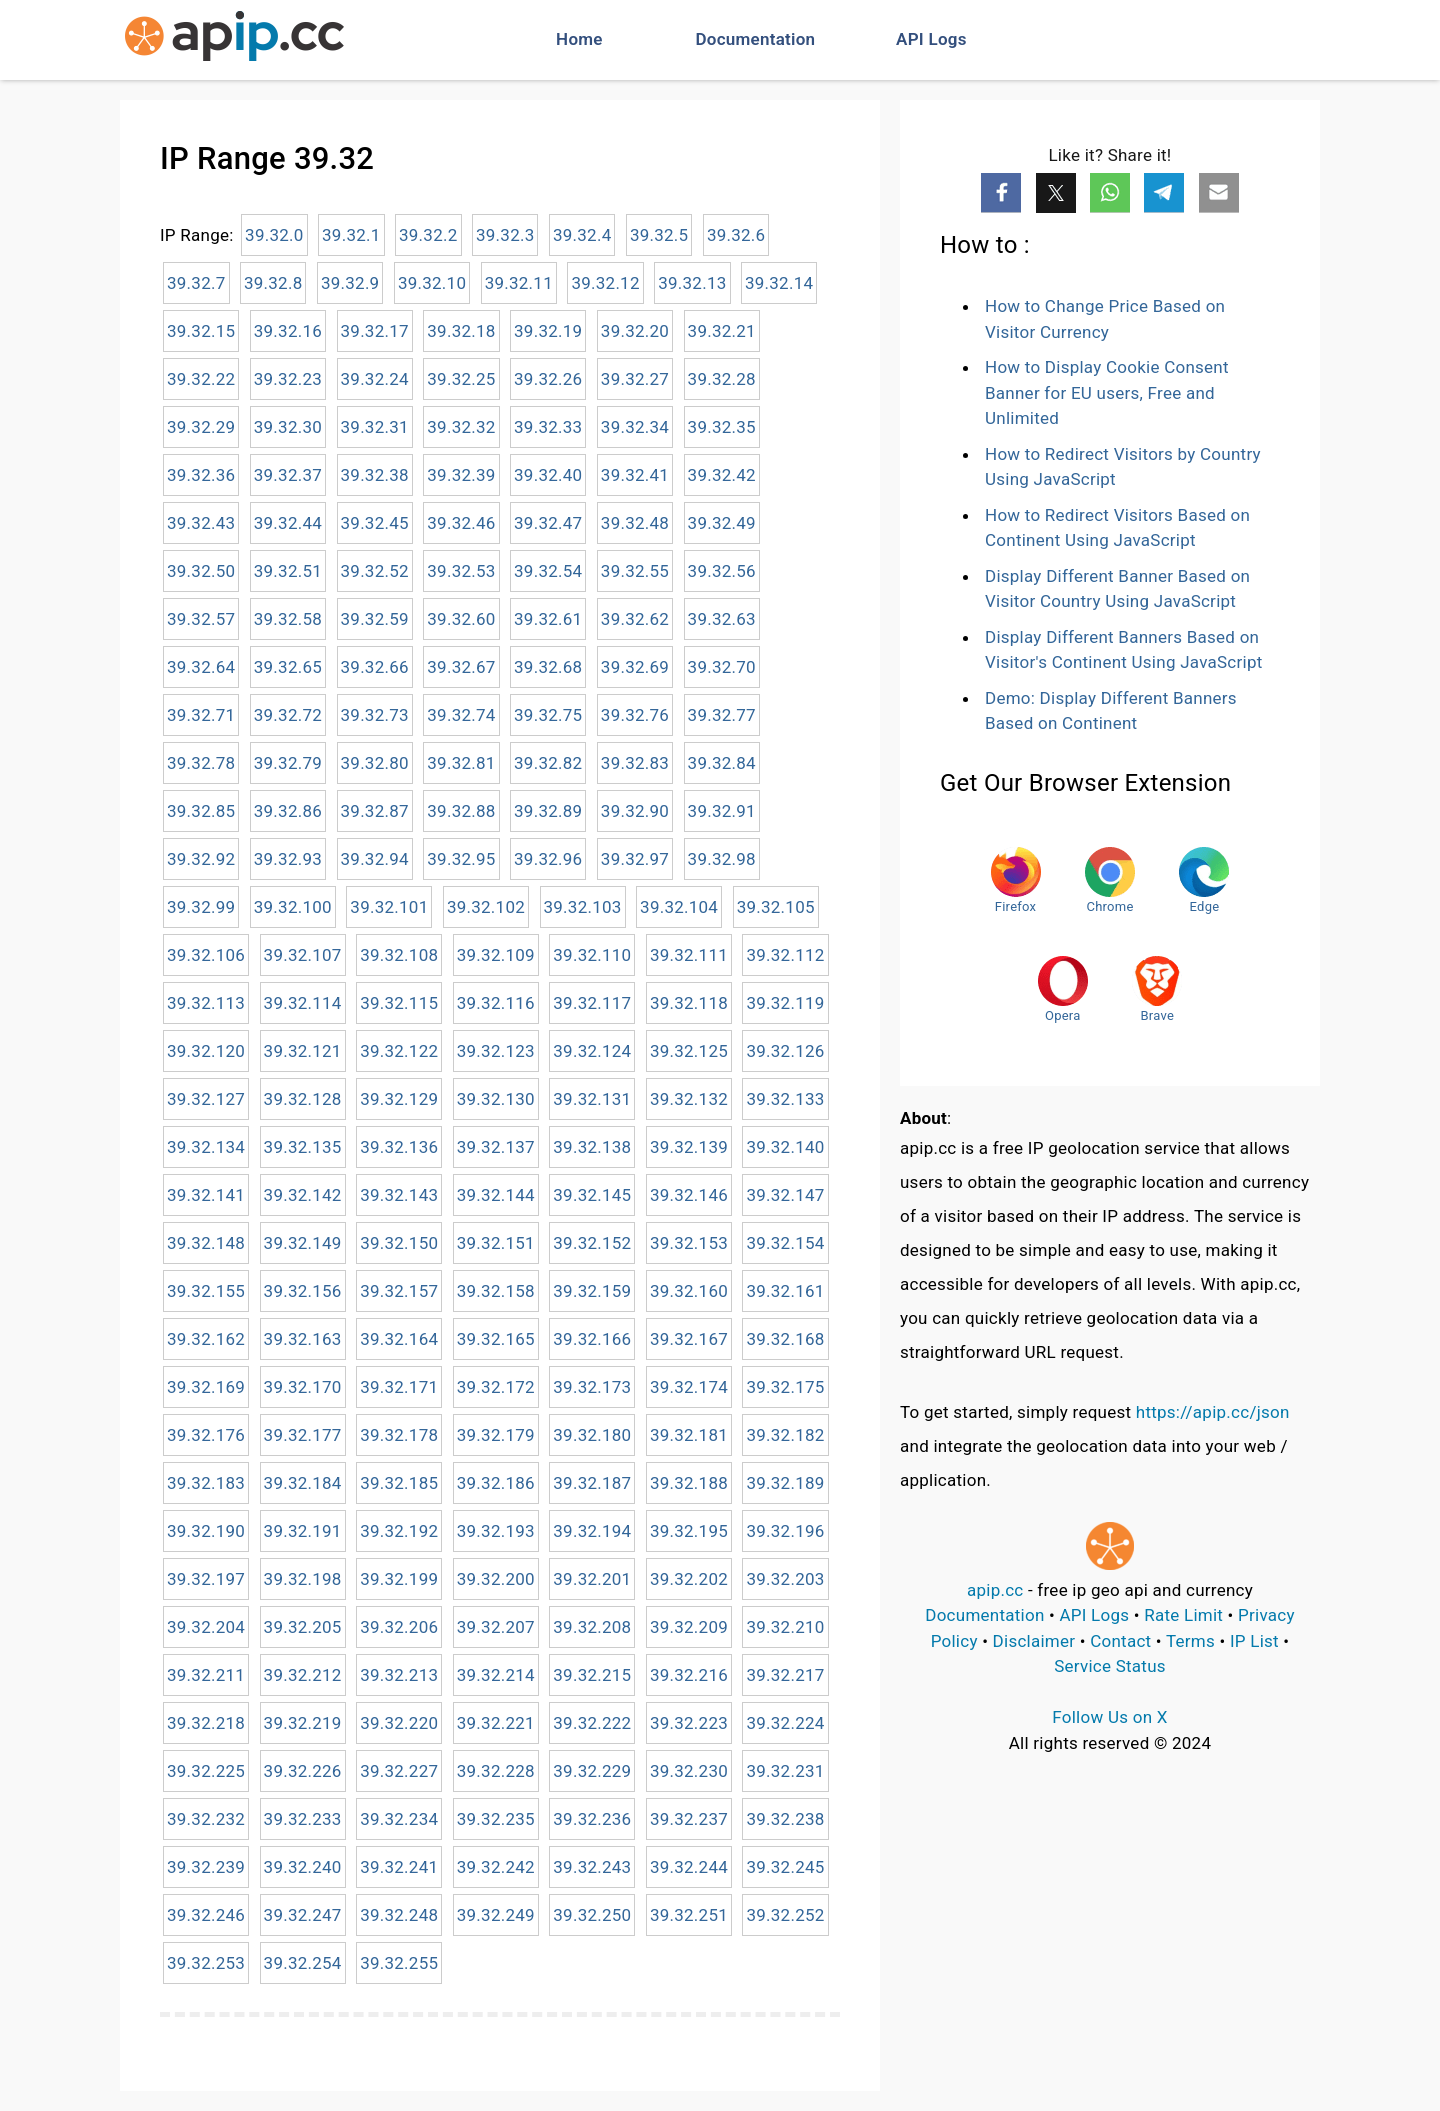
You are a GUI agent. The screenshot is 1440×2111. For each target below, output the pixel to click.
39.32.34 (635, 427)
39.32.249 (496, 1915)
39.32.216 (689, 1675)
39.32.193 (496, 1531)
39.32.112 (785, 955)
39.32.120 (206, 1051)
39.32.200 (496, 1579)
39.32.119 (785, 1003)
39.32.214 (496, 1675)
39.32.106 (206, 955)
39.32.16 (288, 331)
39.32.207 (496, 1627)
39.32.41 (635, 475)
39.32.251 (689, 1915)
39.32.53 (461, 571)
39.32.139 (689, 1147)
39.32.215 (592, 1675)
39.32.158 (496, 1291)
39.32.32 (461, 427)
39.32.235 (496, 1819)
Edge (1204, 880)
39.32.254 (303, 1963)
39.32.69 (635, 667)
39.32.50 (201, 571)
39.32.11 (519, 283)
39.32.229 (592, 1771)
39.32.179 (496, 1435)
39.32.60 (461, 619)
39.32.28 (722, 379)
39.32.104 (679, 907)
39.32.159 (592, 1291)
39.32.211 (206, 1675)
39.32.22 (201, 379)
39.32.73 (375, 715)
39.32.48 (635, 523)
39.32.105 (776, 907)
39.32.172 (496, 1387)
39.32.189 (785, 1483)
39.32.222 (592, 1723)
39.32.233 (303, 1819)
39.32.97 (635, 859)
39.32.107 (303, 955)
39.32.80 (375, 763)
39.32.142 (303, 1195)
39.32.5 (659, 235)
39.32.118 (689, 1003)
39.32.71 (201, 715)
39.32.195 (689, 1531)
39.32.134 (206, 1147)
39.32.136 (399, 1147)
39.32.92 (201, 859)
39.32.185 (399, 1483)
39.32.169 (206, 1387)
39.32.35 (722, 427)
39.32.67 (461, 667)
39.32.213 (399, 1675)
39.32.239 (206, 1867)
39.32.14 (779, 283)
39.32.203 (785, 1579)
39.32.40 (548, 475)
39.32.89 (548, 811)
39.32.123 (496, 1051)
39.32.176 (206, 1435)
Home (579, 39)
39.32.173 (592, 1387)
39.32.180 (592, 1435)
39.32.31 (375, 427)
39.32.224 (785, 1723)
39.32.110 (592, 955)
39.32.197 (206, 1579)
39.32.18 (461, 331)
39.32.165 (496, 1339)
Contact (1120, 1641)
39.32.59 (375, 619)
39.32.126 (785, 1051)
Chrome (1110, 880)
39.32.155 (206, 1291)
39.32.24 (375, 379)
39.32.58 (288, 619)
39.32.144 (496, 1195)
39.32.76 (635, 715)
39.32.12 (605, 283)
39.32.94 (375, 859)
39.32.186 (496, 1483)
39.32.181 (689, 1435)
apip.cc (995, 1590)
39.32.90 (635, 811)
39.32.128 (303, 1099)
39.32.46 (461, 523)
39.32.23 (288, 379)
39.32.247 (303, 1915)
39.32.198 (303, 1579)
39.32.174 (689, 1387)
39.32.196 (785, 1531)
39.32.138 (592, 1147)
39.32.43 (201, 523)
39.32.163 (303, 1339)
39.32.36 (201, 475)
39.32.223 (689, 1723)
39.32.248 (399, 1915)
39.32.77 (722, 715)
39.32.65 (288, 667)
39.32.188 (689, 1483)
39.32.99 (201, 907)
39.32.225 (206, 1771)
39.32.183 (206, 1483)
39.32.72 (288, 715)
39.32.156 (303, 1291)
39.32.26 (548, 379)
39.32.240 (303, 1867)
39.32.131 (592, 1099)
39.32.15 (201, 331)
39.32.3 (505, 235)
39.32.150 (399, 1243)
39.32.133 (785, 1099)
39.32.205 (303, 1627)
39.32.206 (399, 1627)
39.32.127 (206, 1099)
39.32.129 (399, 1099)
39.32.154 (785, 1243)
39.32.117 (592, 1003)
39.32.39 (461, 475)
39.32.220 (399, 1723)
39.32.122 (399, 1051)
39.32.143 (399, 1195)
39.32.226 (303, 1771)
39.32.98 (722, 859)
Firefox (1016, 880)
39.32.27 (635, 379)
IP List (1254, 1641)
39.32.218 (206, 1723)
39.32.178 (399, 1435)
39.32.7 (196, 283)
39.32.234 (399, 1819)
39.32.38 (375, 475)
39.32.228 (496, 1771)
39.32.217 (785, 1675)
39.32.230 (689, 1771)
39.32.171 (399, 1387)
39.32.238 (785, 1819)
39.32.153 (689, 1243)
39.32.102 (486, 907)
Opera (1063, 989)
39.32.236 (592, 1819)
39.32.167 (689, 1339)
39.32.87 (375, 811)
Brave (1157, 989)
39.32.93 (288, 859)
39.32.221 (496, 1723)
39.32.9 (350, 283)
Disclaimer (1034, 1641)
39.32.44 (288, 523)
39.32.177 (303, 1435)
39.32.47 (548, 523)
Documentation (756, 39)
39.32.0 (274, 235)
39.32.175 (785, 1387)
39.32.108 (399, 955)
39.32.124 (592, 1051)
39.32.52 (375, 571)
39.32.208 (592, 1627)
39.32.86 (288, 811)
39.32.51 (288, 571)
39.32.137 (496, 1147)
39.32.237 (689, 1819)
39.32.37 (288, 475)
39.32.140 (785, 1147)
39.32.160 (689, 1291)
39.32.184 (303, 1483)
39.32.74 (461, 715)
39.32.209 (689, 1627)
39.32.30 (288, 427)
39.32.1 (351, 235)
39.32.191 (303, 1531)
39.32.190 (206, 1531)
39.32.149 (303, 1243)
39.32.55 (635, 571)
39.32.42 (722, 475)
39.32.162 (206, 1339)
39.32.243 (592, 1867)
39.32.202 (689, 1579)
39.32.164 (399, 1339)
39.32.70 (722, 667)
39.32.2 (428, 235)
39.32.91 (722, 811)
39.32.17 (375, 331)
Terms (1190, 1641)
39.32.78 (201, 763)
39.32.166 (592, 1339)
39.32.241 (399, 1867)
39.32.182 (785, 1435)
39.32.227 (399, 1771)
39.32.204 (206, 1627)
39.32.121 (303, 1051)
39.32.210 (785, 1627)
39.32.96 (548, 859)
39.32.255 (399, 1963)
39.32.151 (496, 1243)
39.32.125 (689, 1051)
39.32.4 (582, 235)
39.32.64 (201, 667)
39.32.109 (496, 955)
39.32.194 (592, 1531)
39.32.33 (548, 427)
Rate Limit (1183, 1615)
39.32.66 (375, 667)
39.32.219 (303, 1723)
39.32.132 (689, 1099)
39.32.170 (303, 1387)
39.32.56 (722, 571)
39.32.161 (785, 1291)
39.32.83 (635, 763)
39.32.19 (548, 331)
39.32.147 (785, 1195)
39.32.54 (548, 571)
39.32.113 (206, 1003)
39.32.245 (785, 1867)
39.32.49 (722, 523)
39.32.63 (722, 619)
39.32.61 (548, 619)
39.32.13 (692, 283)
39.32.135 (303, 1147)
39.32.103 (583, 907)
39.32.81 (461, 763)
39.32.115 (399, 1003)
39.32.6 (736, 235)
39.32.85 (201, 811)
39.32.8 (273, 283)
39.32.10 (432, 283)
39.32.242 (496, 1867)
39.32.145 (592, 1195)
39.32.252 (785, 1915)
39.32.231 (785, 1771)
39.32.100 (293, 907)
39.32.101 (389, 907)
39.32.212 (303, 1675)
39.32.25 (461, 379)
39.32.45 (375, 523)
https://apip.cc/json (1213, 1412)
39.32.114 (303, 1003)
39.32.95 (461, 859)
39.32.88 (461, 811)
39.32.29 (201, 427)
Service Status (1110, 1666)
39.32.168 (785, 1339)
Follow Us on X (1109, 1717)
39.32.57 (201, 619)
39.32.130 (496, 1099)
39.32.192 (399, 1531)
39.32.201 (592, 1579)
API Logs (931, 39)
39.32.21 (722, 331)
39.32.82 (548, 763)
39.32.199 (399, 1579)
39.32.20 (635, 331)
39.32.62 (635, 619)
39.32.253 (206, 1963)
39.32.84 (722, 763)
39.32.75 (548, 715)
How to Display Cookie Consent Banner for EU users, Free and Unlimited (1107, 392)
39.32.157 (399, 1291)
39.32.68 (548, 667)
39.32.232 (206, 1819)
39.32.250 (592, 1915)
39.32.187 (592, 1483)
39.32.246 (206, 1915)
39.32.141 (206, 1195)
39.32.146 (689, 1195)
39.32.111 (689, 955)
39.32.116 (496, 1003)
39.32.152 (592, 1243)
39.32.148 (206, 1243)
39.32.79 (288, 763)
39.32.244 (689, 1867)
